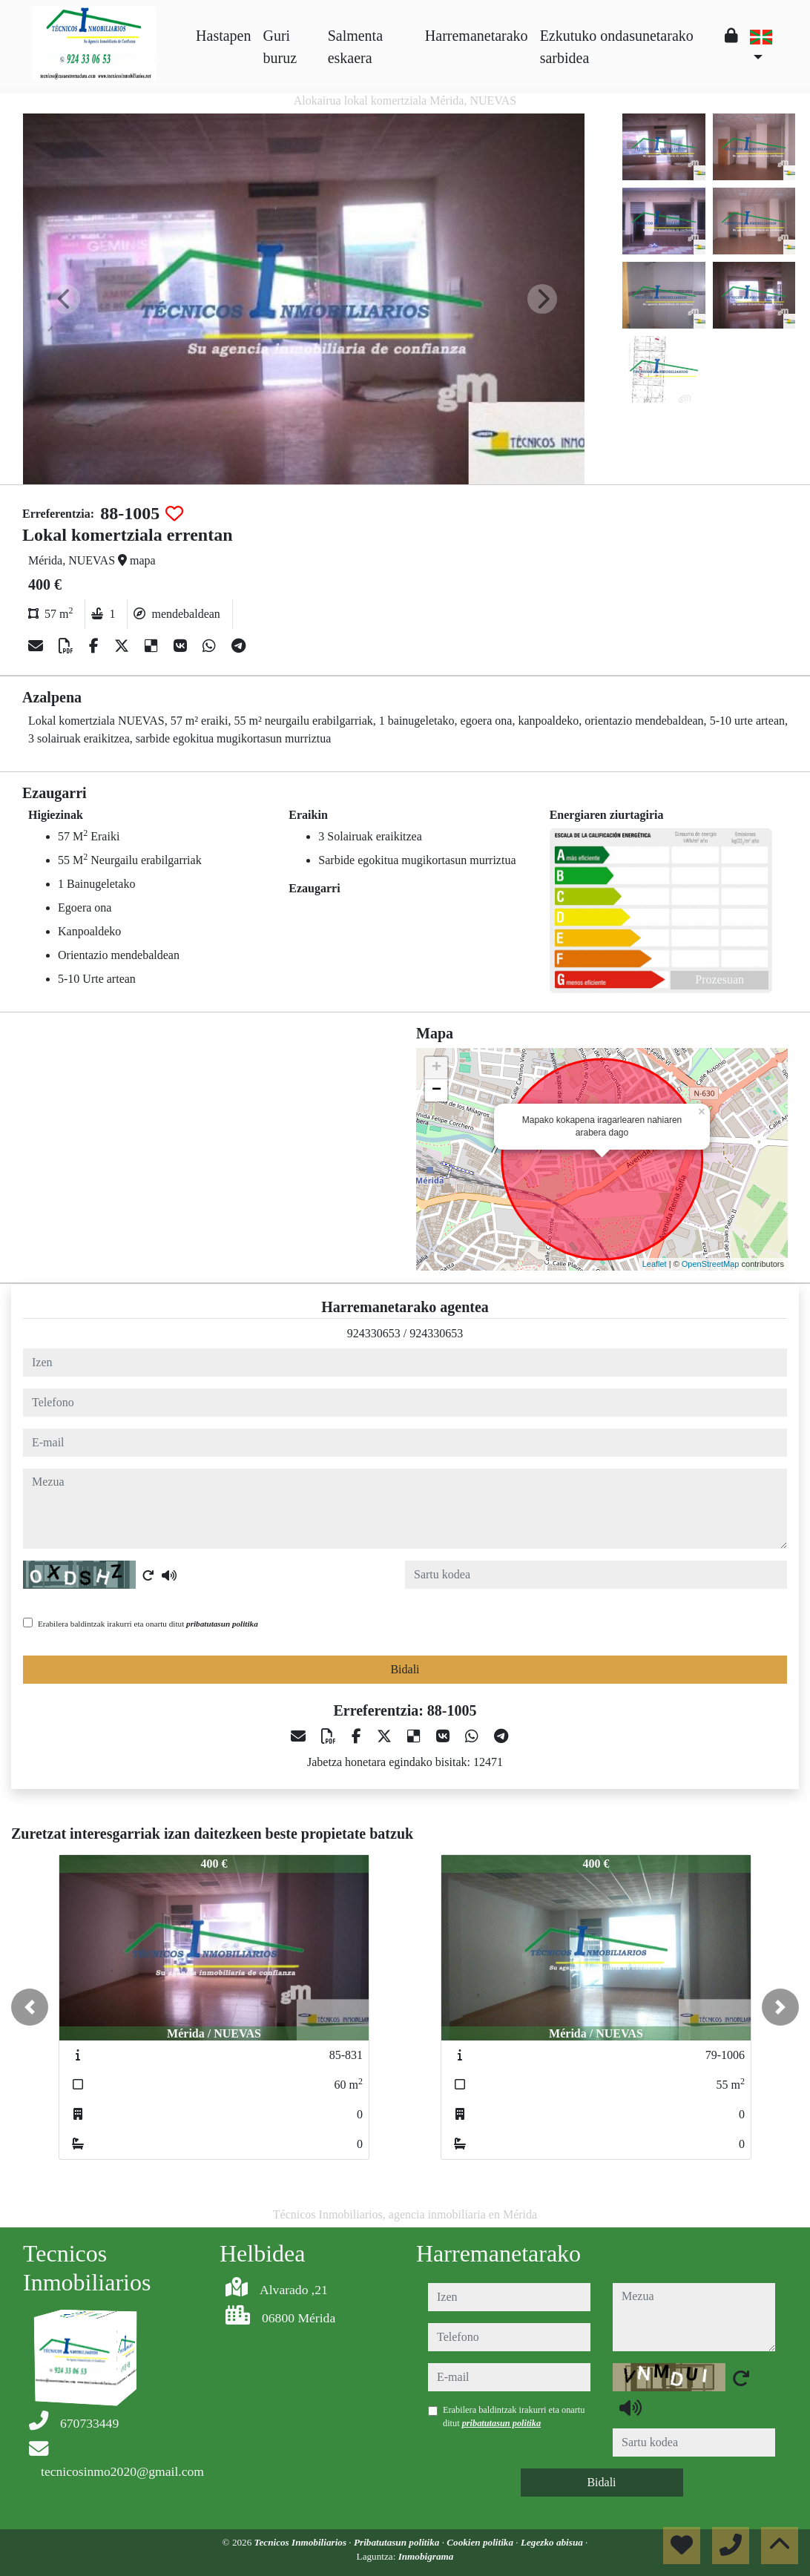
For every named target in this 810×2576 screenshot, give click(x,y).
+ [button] (436, 1068)
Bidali (404, 1669)
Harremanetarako (476, 35)
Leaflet (654, 1263)
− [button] (436, 1090)
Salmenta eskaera (355, 46)
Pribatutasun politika (398, 2542)
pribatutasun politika (222, 1623)
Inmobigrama (426, 2556)
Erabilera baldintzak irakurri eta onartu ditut (148, 1623)
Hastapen (223, 35)
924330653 (374, 1333)
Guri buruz (280, 46)
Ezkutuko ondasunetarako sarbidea (617, 46)
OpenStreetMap (711, 1263)
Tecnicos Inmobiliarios (301, 2542)
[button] (29, 2007)
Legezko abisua (553, 2542)
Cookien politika (481, 2542)
